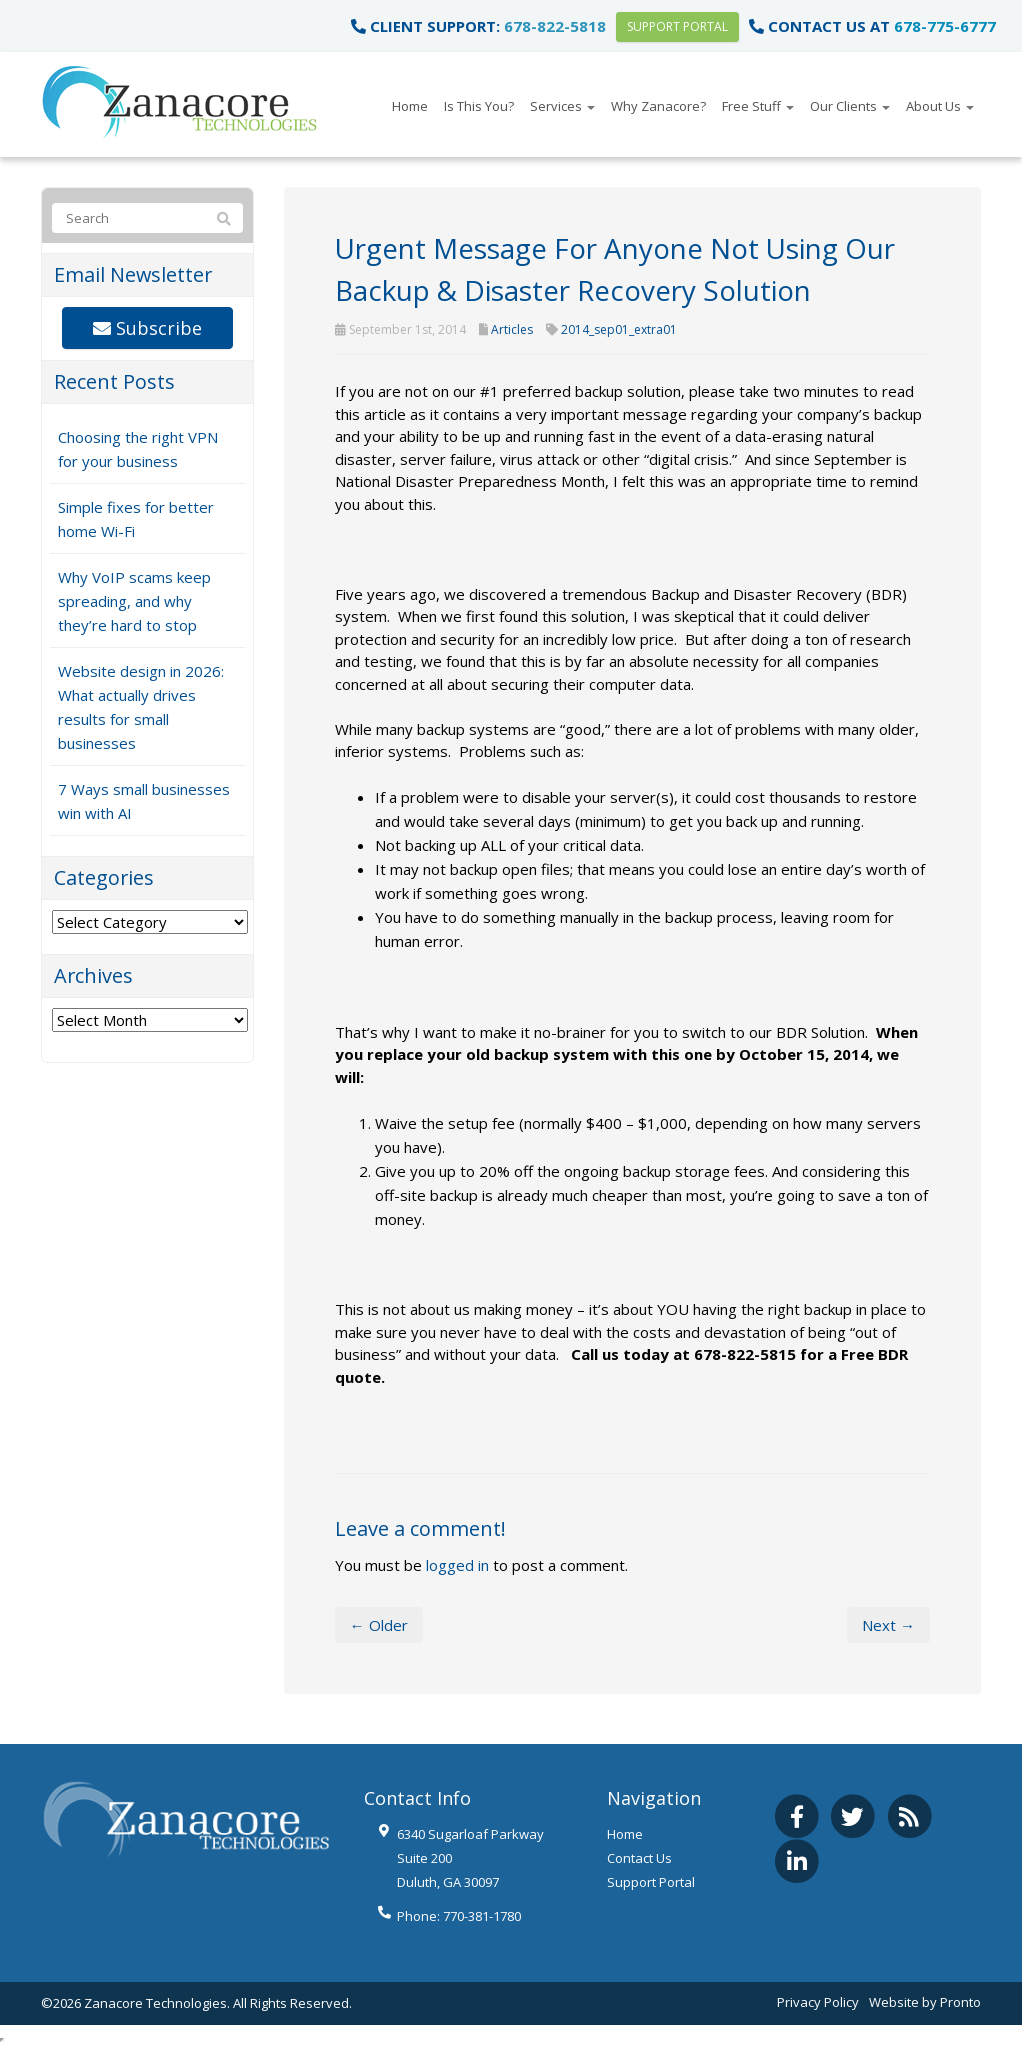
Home (410, 106)
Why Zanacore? (658, 106)
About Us (940, 106)
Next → (888, 1625)
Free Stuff (758, 106)
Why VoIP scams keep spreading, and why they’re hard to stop (134, 601)
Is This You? (479, 106)
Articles (512, 329)
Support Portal (677, 26)
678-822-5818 (555, 26)
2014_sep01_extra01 (619, 329)
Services (562, 106)
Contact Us (639, 1858)
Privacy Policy (818, 2002)
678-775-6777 (945, 26)
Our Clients (850, 106)
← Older (379, 1625)
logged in (457, 1565)
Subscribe (147, 328)
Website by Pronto (925, 2002)
